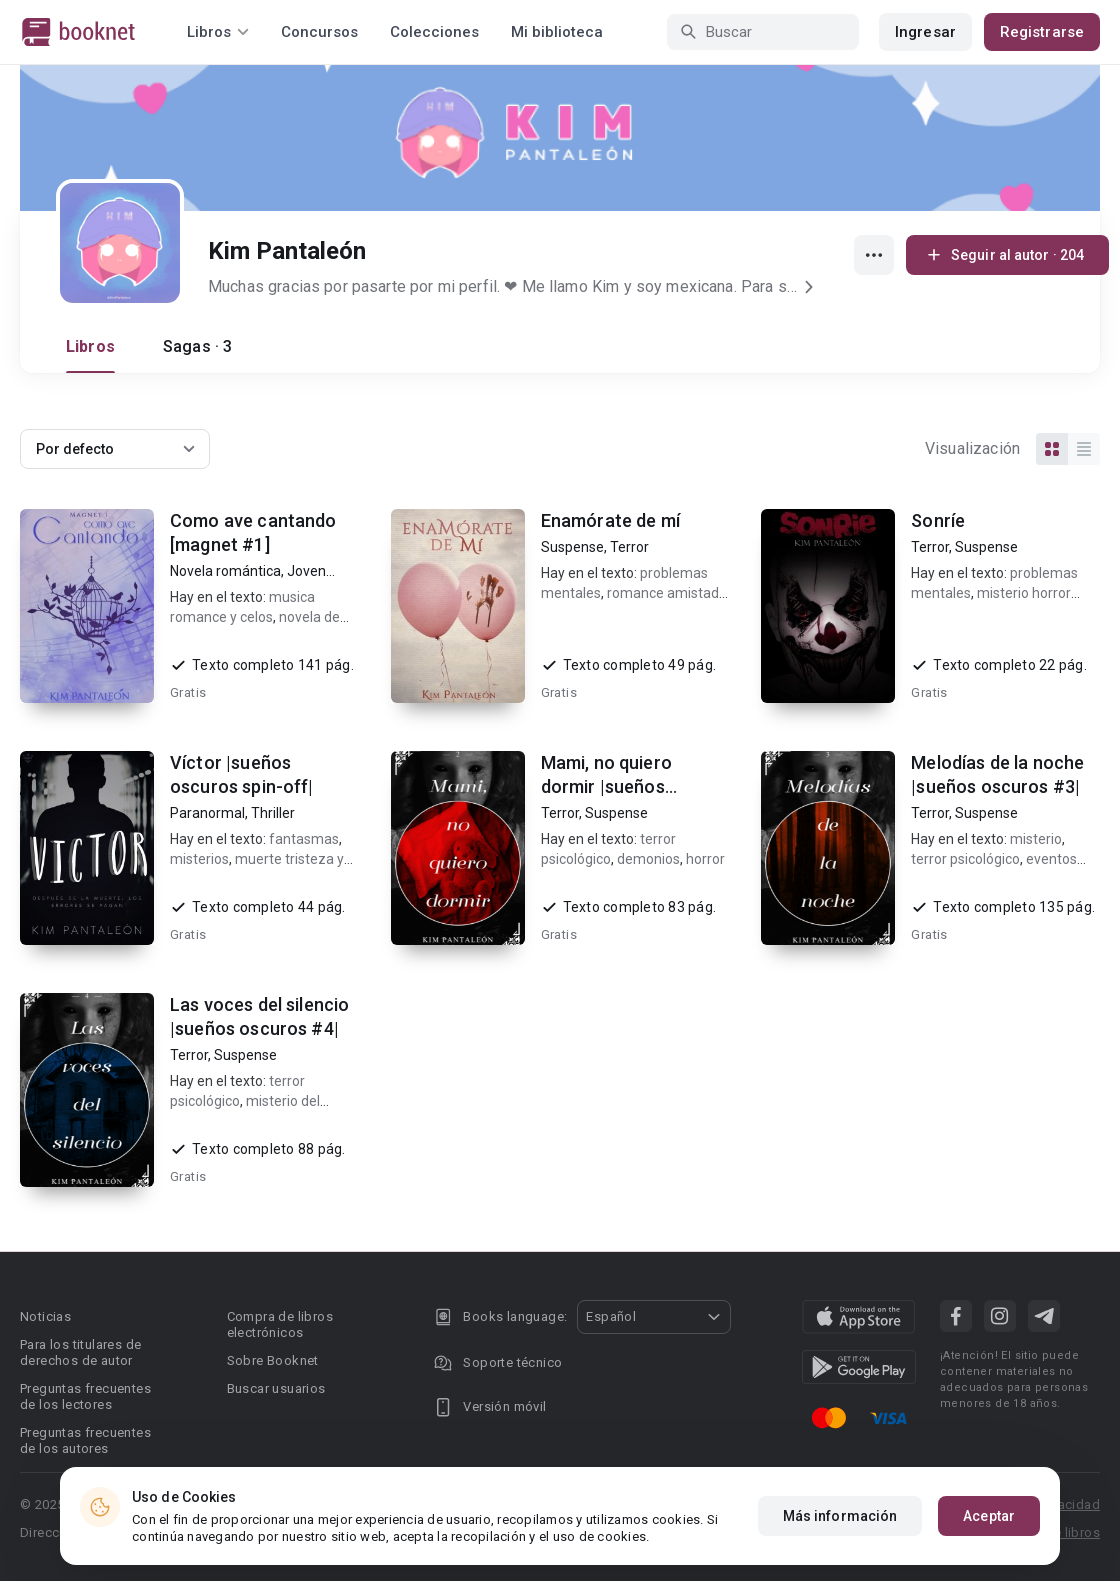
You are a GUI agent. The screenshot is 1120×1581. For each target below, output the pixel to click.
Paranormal (207, 813)
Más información (840, 1517)
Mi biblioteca (557, 32)
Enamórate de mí (610, 520)
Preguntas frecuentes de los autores (85, 1440)
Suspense (572, 547)
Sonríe (938, 520)
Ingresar (925, 32)
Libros (90, 346)
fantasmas (304, 839)
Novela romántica (225, 571)
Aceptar (989, 1517)
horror (705, 859)
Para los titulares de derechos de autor (80, 1352)
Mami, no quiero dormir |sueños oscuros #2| (606, 786)
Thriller (273, 813)
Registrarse (1042, 32)
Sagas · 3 (197, 346)
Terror (629, 547)
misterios (199, 859)
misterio (1036, 839)
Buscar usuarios (276, 1388)
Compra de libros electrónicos (280, 1324)
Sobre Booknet (273, 1360)
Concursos (319, 32)
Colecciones (434, 32)
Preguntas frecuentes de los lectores (85, 1396)
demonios (648, 859)
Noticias (45, 1316)
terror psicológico (965, 859)
